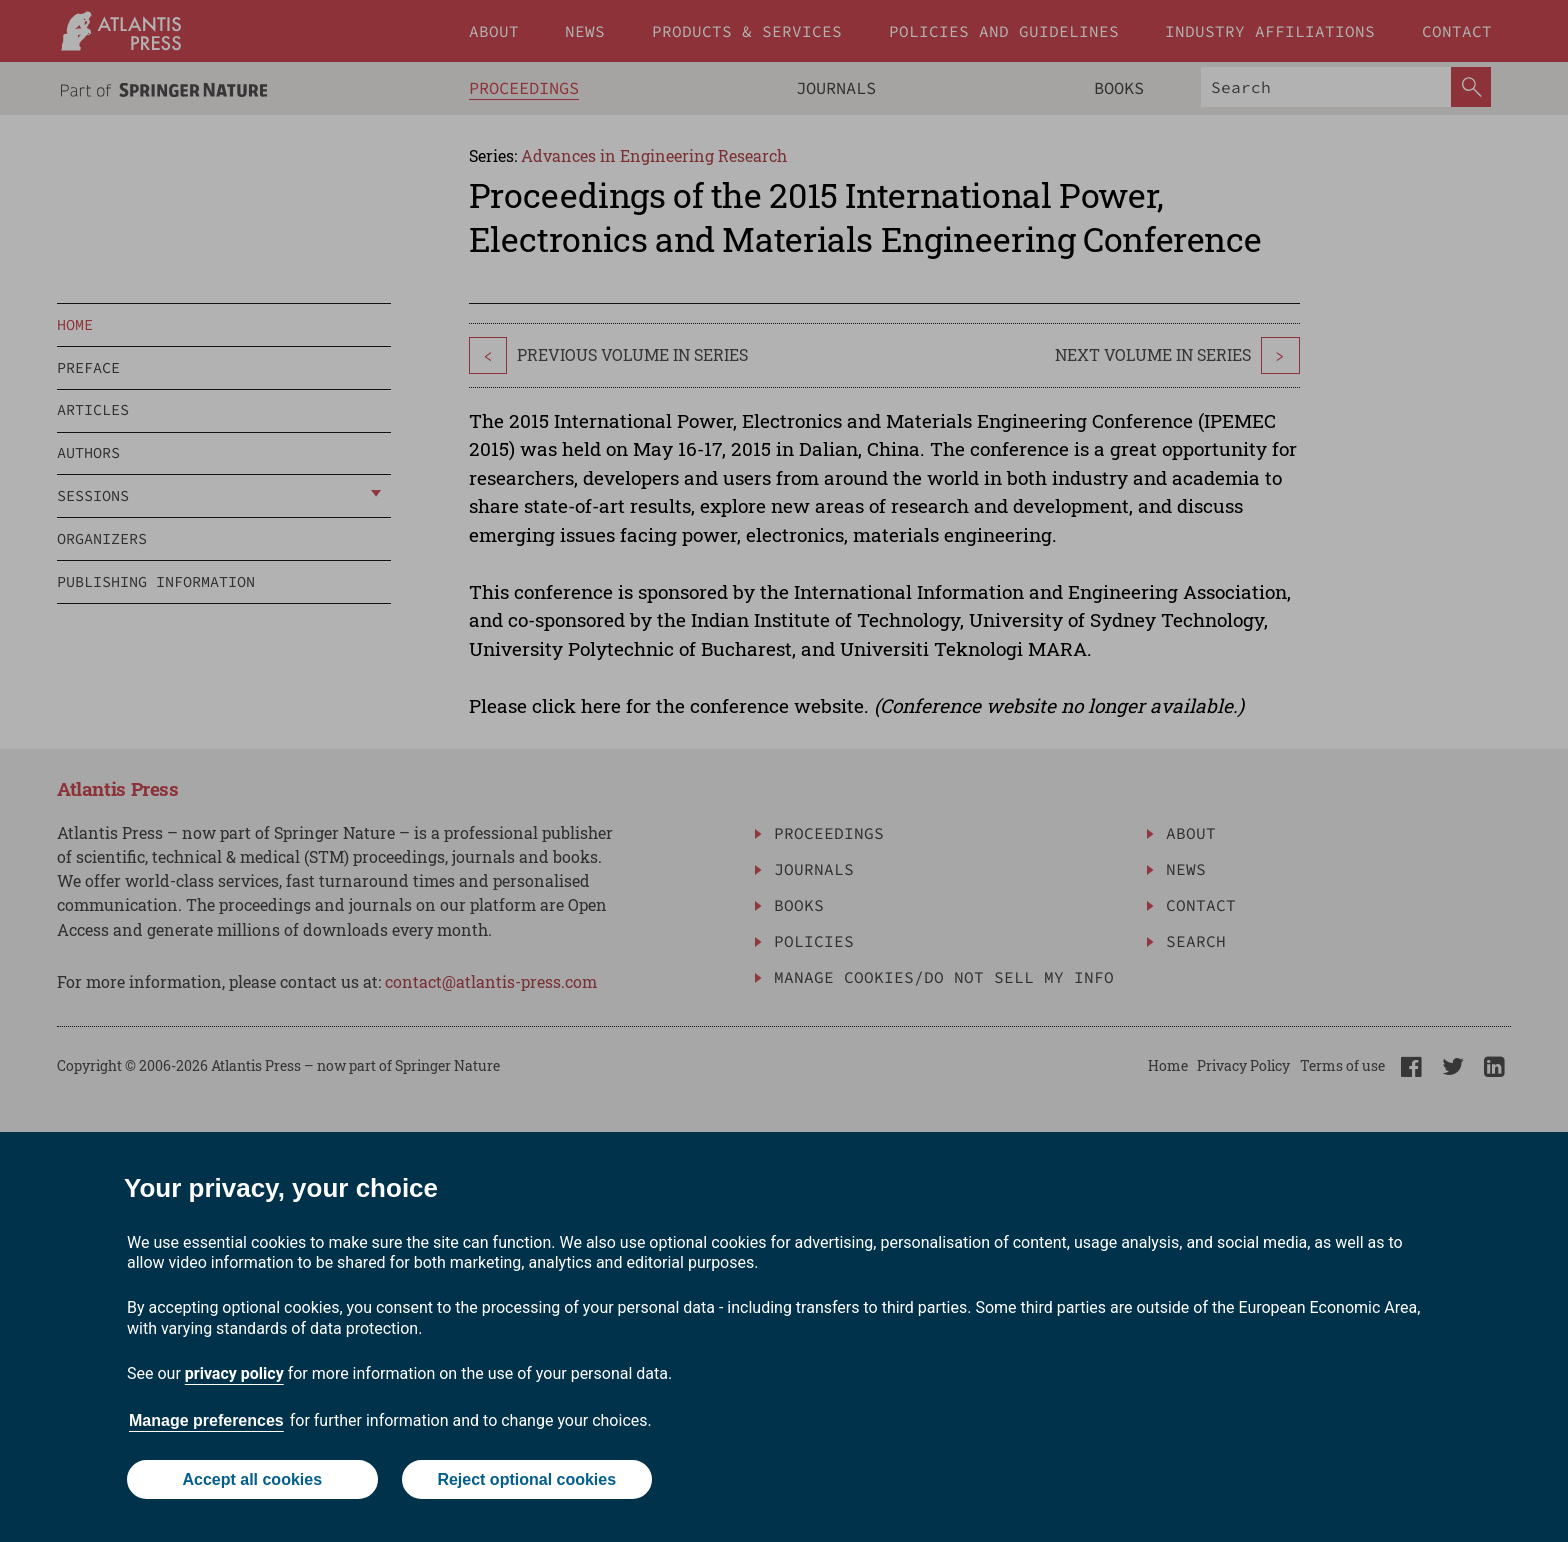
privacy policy (234, 1373)
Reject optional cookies (526, 1479)
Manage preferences (206, 1420)
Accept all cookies (252, 1479)
